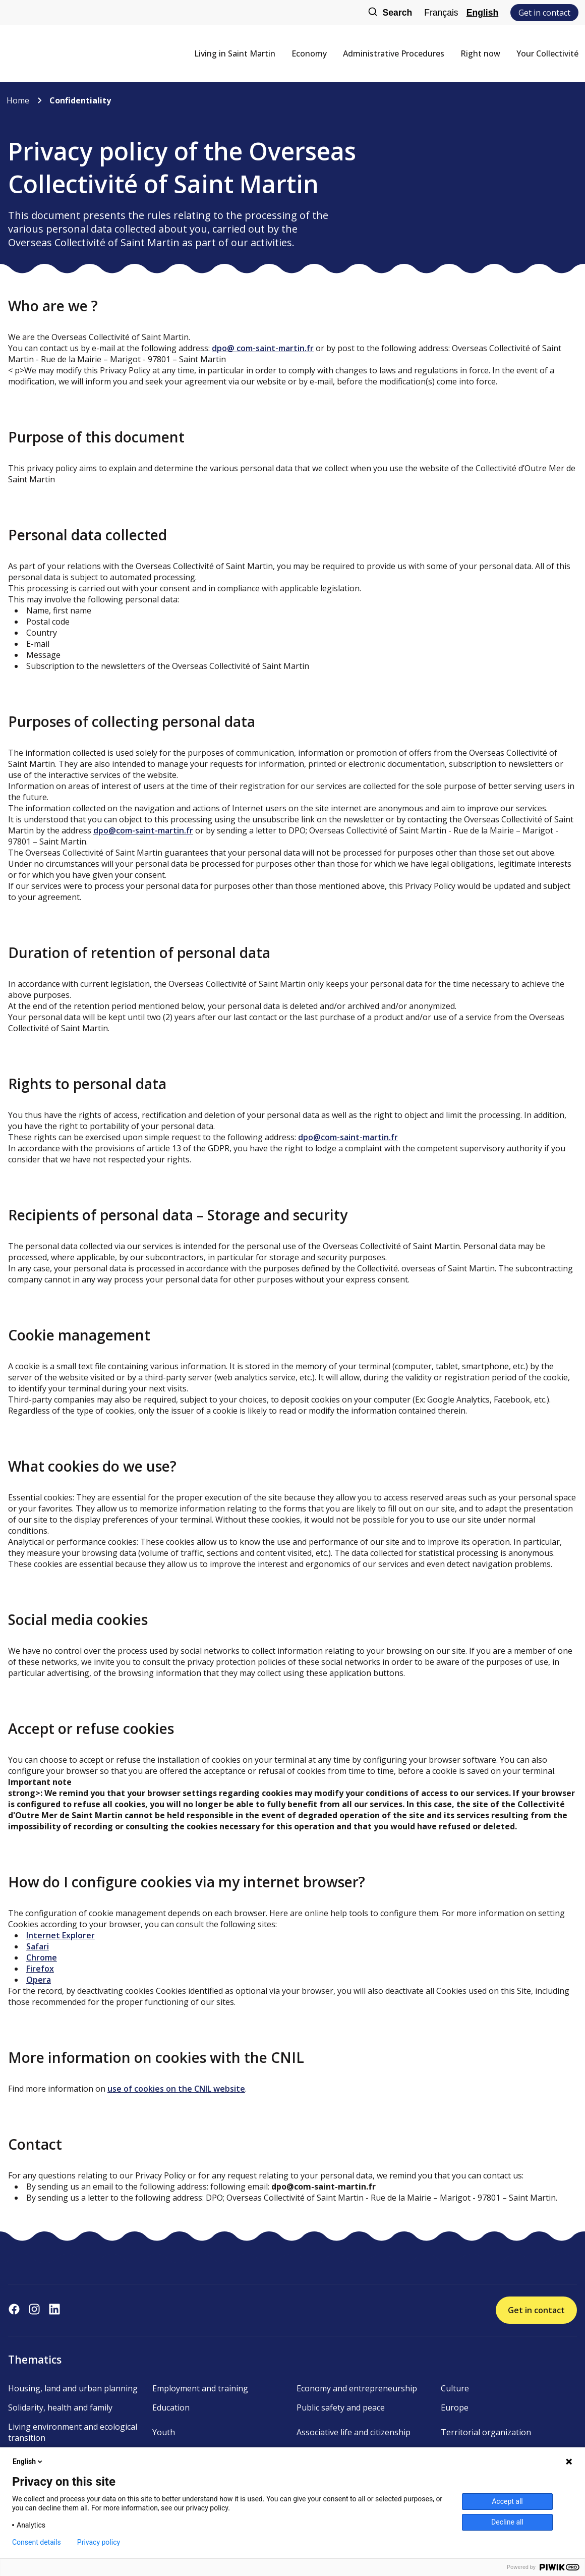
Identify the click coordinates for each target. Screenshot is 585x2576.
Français (441, 13)
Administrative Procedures (393, 53)
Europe (455, 2407)
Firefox (40, 1968)
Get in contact (544, 12)
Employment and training (200, 2388)
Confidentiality (80, 100)
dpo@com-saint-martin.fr (143, 830)
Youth (163, 2432)
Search (390, 13)
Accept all (507, 2501)
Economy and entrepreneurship (357, 2388)
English (482, 13)
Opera (38, 1979)
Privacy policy (98, 2542)
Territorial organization (486, 2432)
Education (171, 2407)
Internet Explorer (60, 1935)
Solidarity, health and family (60, 2407)
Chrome (41, 1957)
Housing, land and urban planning (73, 2388)
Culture (455, 2388)
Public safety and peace (341, 2407)
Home (18, 100)
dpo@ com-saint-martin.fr (263, 348)
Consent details (36, 2542)
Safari (37, 1946)
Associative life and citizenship (354, 2432)
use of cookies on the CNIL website (176, 2088)
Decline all (507, 2522)
